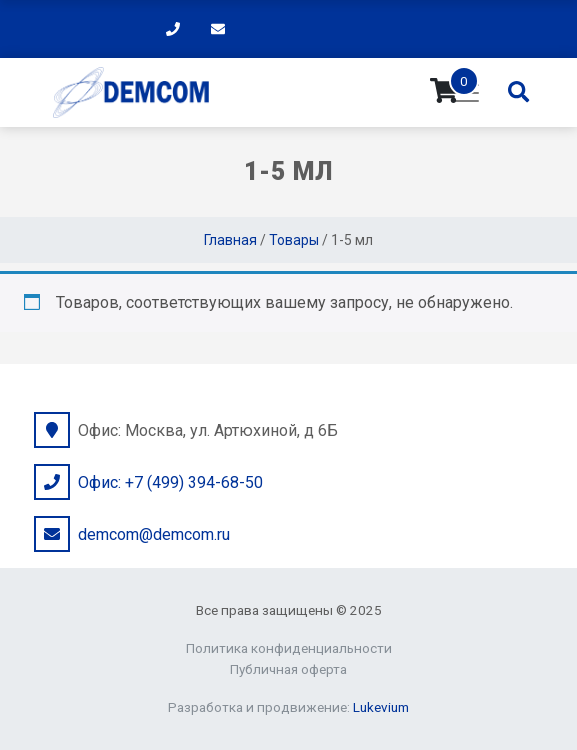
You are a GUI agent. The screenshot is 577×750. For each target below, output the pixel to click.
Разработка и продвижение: (288, 707)
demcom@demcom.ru (154, 534)
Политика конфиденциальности (289, 648)
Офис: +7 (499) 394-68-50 (170, 482)
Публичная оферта (288, 669)
